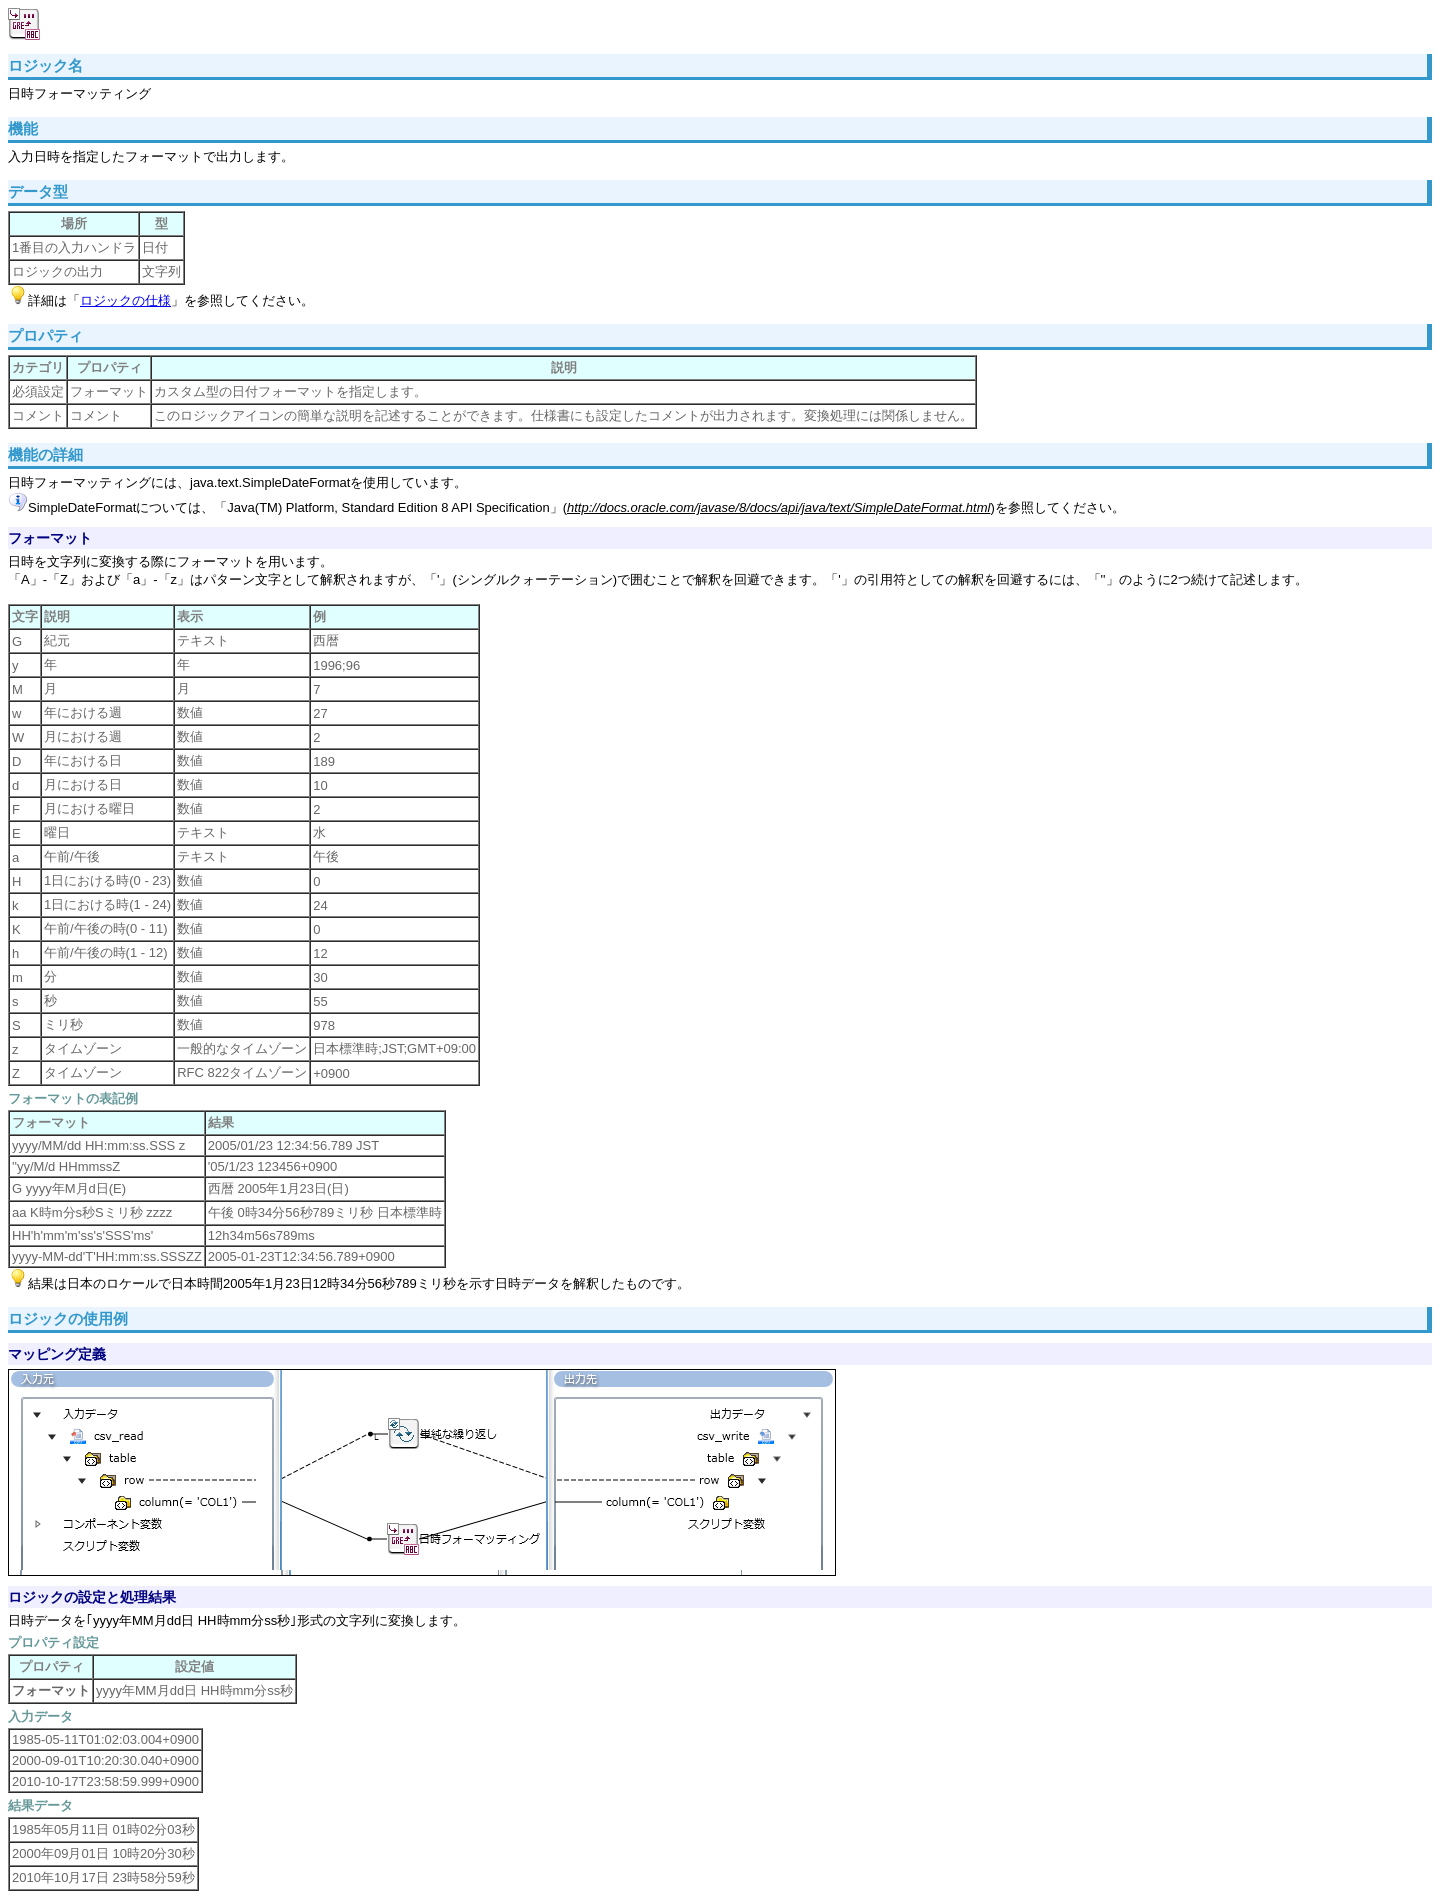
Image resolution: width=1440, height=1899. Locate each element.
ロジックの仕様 (125, 300)
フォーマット (50, 538)
